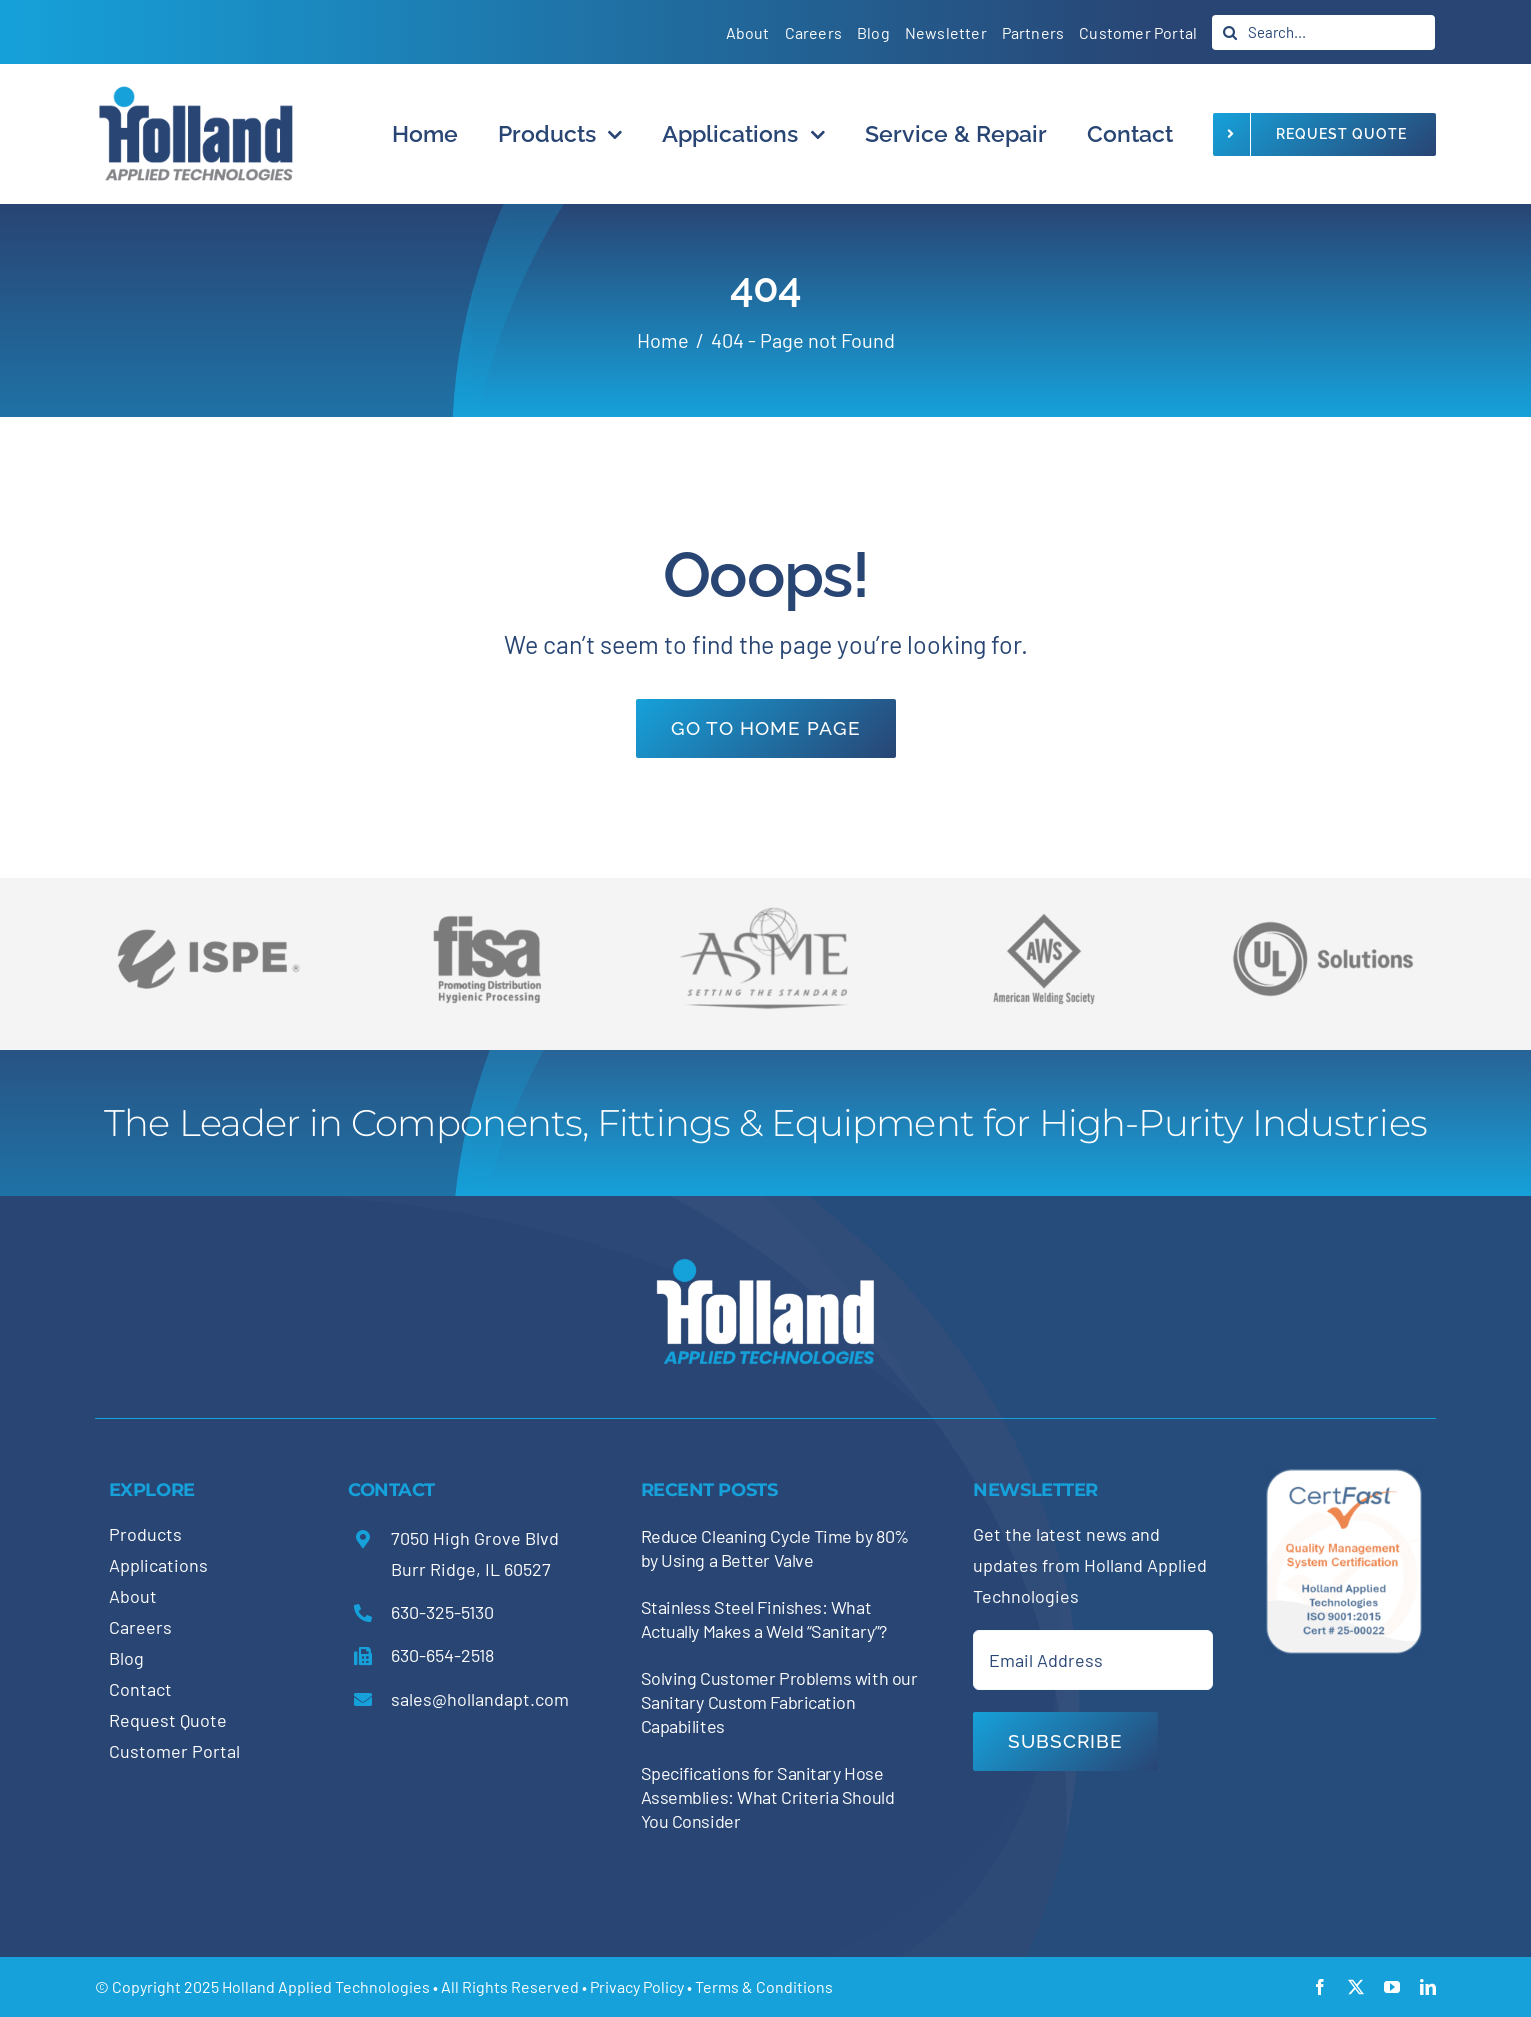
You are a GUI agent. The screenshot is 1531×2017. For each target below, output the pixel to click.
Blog (126, 1658)
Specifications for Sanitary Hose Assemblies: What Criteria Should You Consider (768, 1797)
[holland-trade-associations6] (208, 907)
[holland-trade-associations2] (766, 913)
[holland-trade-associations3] (1044, 922)
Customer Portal (174, 1751)
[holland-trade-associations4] (487, 922)
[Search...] (1323, 32)
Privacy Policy (637, 1986)
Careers (140, 1627)
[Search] (1229, 32)
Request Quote (168, 1720)
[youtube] (1392, 1987)
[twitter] (1356, 1987)
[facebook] (1320, 1987)
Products (145, 1534)
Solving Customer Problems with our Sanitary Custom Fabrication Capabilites (779, 1702)
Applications (158, 1565)
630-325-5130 (442, 1612)
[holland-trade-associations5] (1323, 907)
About (133, 1596)
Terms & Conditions (764, 1986)
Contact (140, 1689)
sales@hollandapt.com (480, 1699)
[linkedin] (1428, 1987)
